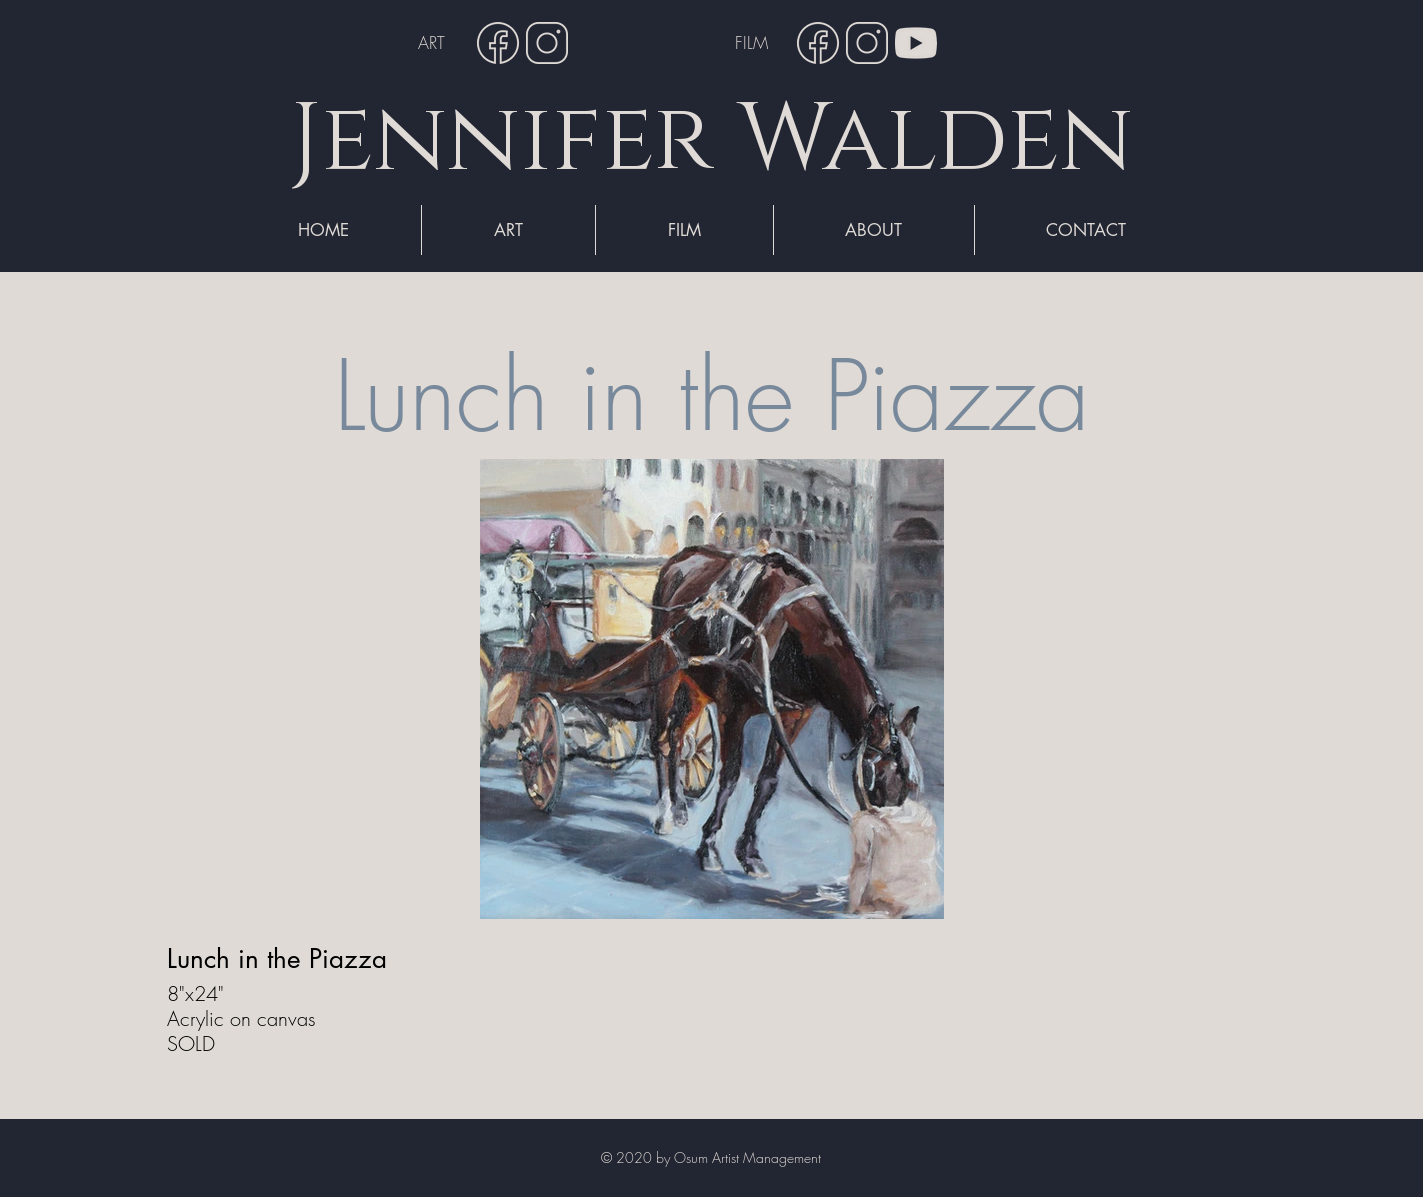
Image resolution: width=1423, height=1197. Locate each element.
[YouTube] (916, 43)
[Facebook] (498, 43)
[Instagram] (547, 43)
